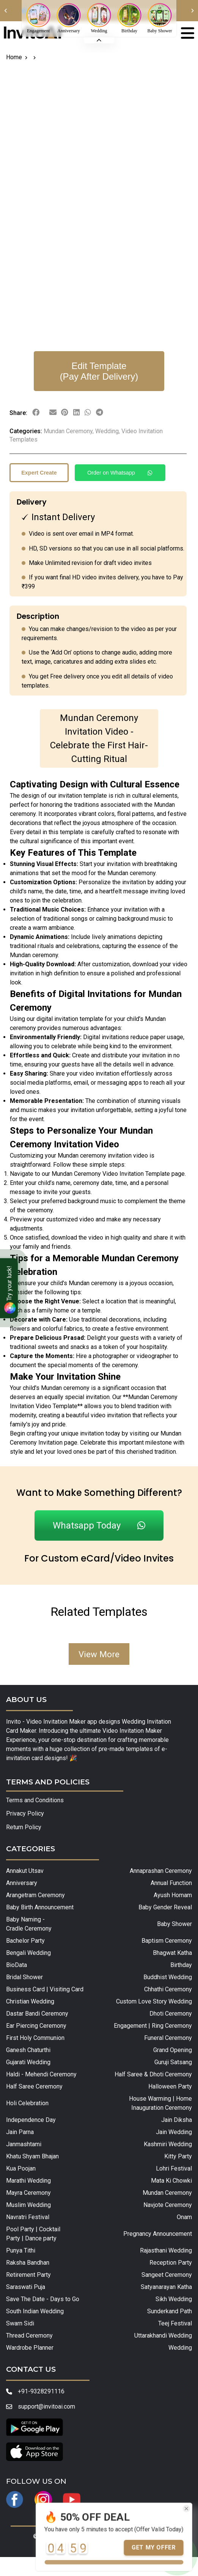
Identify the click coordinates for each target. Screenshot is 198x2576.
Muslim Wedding (28, 2204)
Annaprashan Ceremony (161, 1870)
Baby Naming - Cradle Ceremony (29, 1924)
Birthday (181, 1965)
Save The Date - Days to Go (42, 2299)
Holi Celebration (27, 2103)
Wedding (180, 2347)
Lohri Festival (174, 2168)
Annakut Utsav (25, 1870)
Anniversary (21, 1883)
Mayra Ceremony (28, 2192)
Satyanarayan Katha (166, 2286)
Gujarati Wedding (28, 2062)
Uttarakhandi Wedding (163, 2335)
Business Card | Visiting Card (44, 1989)
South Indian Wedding (35, 2311)
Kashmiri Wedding (168, 2144)
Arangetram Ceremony (35, 1895)
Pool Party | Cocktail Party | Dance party (33, 2234)
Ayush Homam (173, 1895)
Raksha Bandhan (27, 2262)
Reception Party (170, 2262)
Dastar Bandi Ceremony (37, 2013)
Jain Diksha (176, 2119)
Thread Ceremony (29, 2335)
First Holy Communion (35, 2037)
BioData (16, 1965)
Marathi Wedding (28, 2180)
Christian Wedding (30, 2001)
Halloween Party (170, 2086)
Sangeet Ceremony (166, 2274)
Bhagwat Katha (172, 1952)
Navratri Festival (27, 2217)
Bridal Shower (24, 1977)
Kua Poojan (21, 2168)
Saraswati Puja (25, 2286)
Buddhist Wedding (167, 1977)
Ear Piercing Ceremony (36, 2025)
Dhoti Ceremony (170, 2013)
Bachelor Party (25, 1940)
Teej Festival (175, 2323)
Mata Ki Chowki (171, 2180)
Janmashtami (23, 2144)
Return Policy (23, 1827)
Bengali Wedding (28, 1952)
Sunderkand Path (169, 2311)
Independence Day (31, 2119)
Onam (184, 2217)
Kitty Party (178, 2156)
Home (14, 57)
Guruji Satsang (173, 2062)
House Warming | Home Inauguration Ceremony (160, 2103)
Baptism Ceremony (166, 1940)
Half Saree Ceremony (34, 2086)
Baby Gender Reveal (165, 1907)
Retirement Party (28, 2274)
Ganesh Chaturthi (28, 2050)
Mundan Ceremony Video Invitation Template (111, 1173)
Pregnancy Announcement (157, 2233)
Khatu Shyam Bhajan (32, 2156)
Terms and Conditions (35, 1800)
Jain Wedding (174, 2132)
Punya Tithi (20, 2250)
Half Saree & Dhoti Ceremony (153, 2074)
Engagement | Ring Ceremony (153, 2025)
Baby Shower (174, 1924)
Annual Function (171, 1883)
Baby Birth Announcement (40, 1907)
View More (99, 1654)
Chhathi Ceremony (168, 1989)
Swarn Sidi (20, 2323)
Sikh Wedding (174, 2299)
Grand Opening (172, 2050)
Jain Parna (20, 2132)
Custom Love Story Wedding (154, 2001)
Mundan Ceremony (167, 2192)
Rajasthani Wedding (166, 2250)
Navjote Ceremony (167, 2204)
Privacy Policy (25, 1813)
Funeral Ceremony (168, 2037)
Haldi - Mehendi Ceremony (41, 2074)
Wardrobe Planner (29, 2347)
